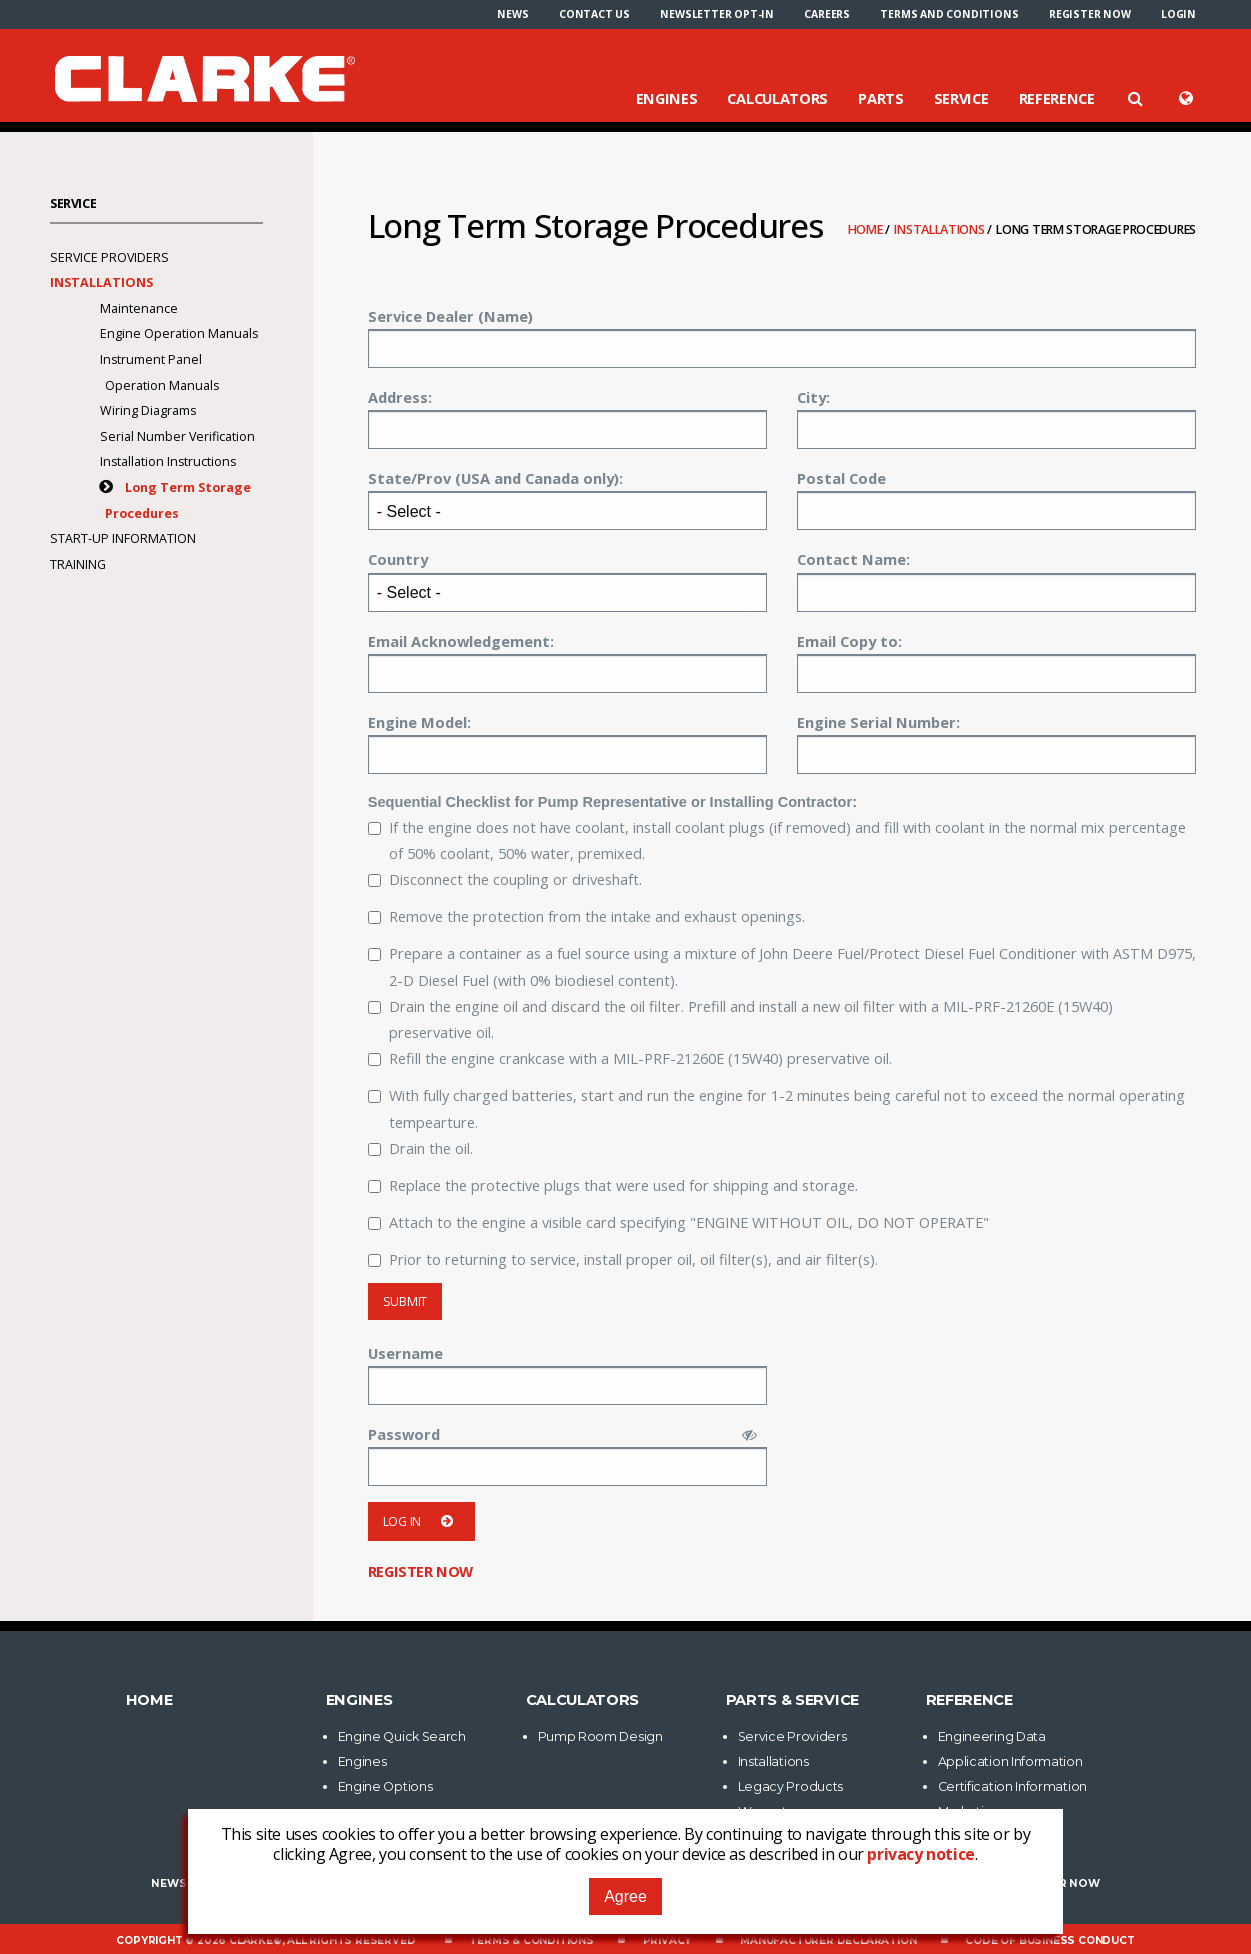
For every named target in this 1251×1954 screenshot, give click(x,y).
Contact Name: (853, 559)
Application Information (1010, 1761)
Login (1178, 14)
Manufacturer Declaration (828, 1940)
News (512, 14)
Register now (1090, 14)
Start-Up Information (123, 538)
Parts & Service (793, 1700)
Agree (625, 1896)
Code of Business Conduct (1049, 1940)
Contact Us (594, 14)
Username (405, 1353)
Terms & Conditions (531, 1940)
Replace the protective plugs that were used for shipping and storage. (613, 1185)
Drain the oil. (420, 1148)
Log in (421, 1521)
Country (398, 559)
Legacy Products (791, 1786)
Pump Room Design (600, 1736)
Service (961, 98)
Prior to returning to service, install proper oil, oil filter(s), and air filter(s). (623, 1259)
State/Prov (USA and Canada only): (495, 478)
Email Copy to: (849, 641)
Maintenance (139, 308)
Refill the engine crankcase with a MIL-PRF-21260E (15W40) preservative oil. (630, 1058)
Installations (940, 229)
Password (404, 1434)
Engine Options (385, 1786)
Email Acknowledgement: (461, 641)
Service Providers (109, 257)
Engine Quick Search (402, 1736)
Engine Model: (419, 722)
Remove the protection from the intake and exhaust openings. (586, 916)
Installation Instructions (168, 461)
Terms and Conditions (949, 14)
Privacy (667, 1940)
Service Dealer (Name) (450, 316)
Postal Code (841, 478)
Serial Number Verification (177, 436)
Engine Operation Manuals (179, 333)
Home (867, 229)
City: (813, 397)
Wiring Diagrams (148, 410)
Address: (400, 397)
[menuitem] (512, 14)
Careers (827, 14)
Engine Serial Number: (878, 722)
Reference (1057, 98)
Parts (881, 98)
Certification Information (1013, 1786)
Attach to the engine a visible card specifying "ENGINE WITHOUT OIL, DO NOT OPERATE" (678, 1222)
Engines (667, 98)
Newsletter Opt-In (717, 14)
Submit (405, 1301)
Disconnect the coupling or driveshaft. (505, 879)
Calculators (777, 98)
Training (78, 564)
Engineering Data (992, 1736)
